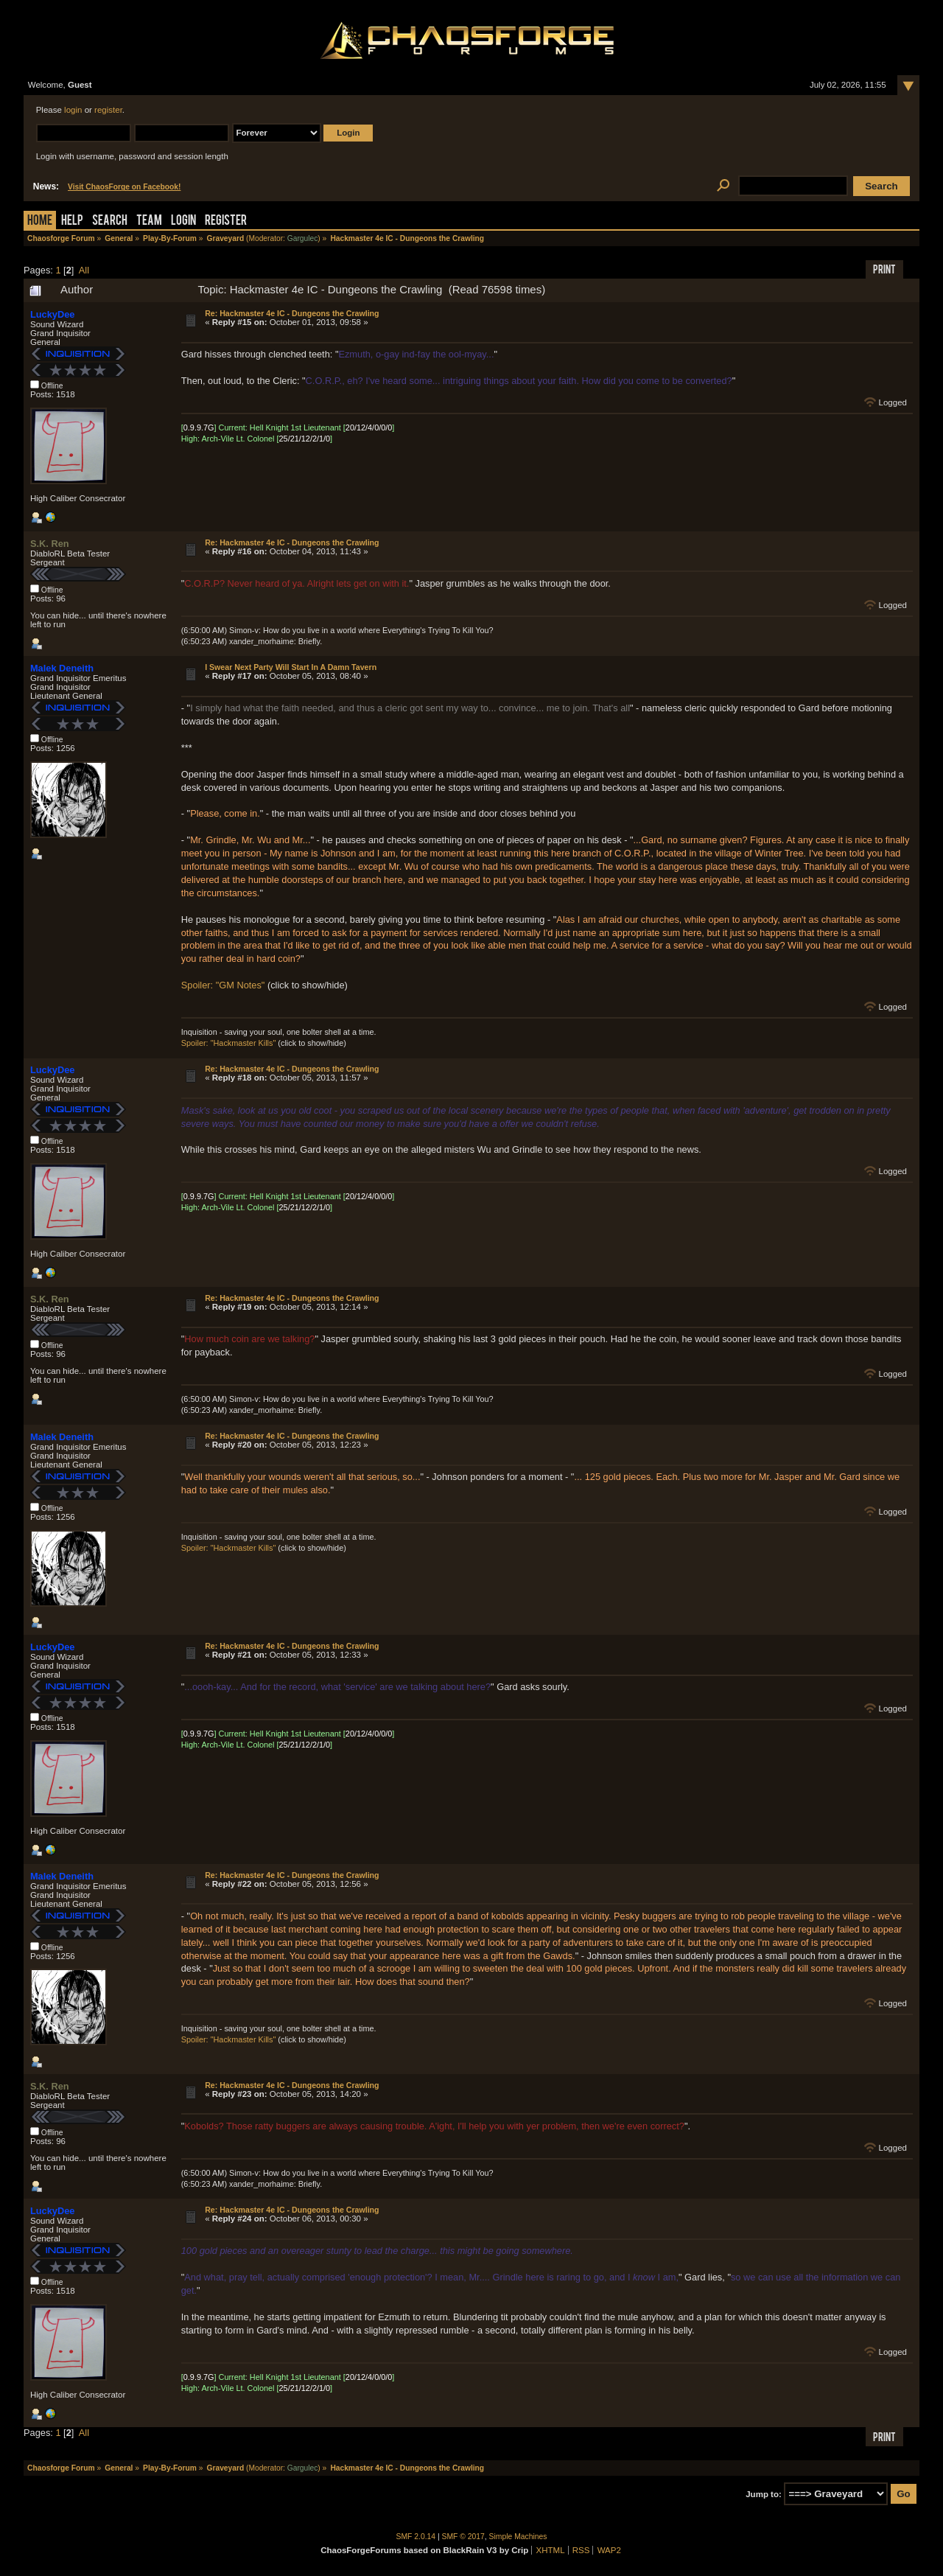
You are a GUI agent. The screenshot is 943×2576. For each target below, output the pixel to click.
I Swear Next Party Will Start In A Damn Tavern (290, 667)
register (108, 109)
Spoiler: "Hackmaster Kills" (228, 1043)
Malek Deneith (62, 668)
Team (149, 221)
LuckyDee (52, 314)
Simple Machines (518, 2537)
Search (109, 221)
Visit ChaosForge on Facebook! (124, 187)
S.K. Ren (49, 543)
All (84, 270)
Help (72, 221)
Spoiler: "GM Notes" (223, 985)
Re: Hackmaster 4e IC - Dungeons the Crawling (292, 313)
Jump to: (764, 2494)
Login (183, 221)
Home (39, 221)
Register (226, 221)
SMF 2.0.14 (416, 2537)
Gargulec (302, 238)
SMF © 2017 (463, 2537)
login (73, 109)
